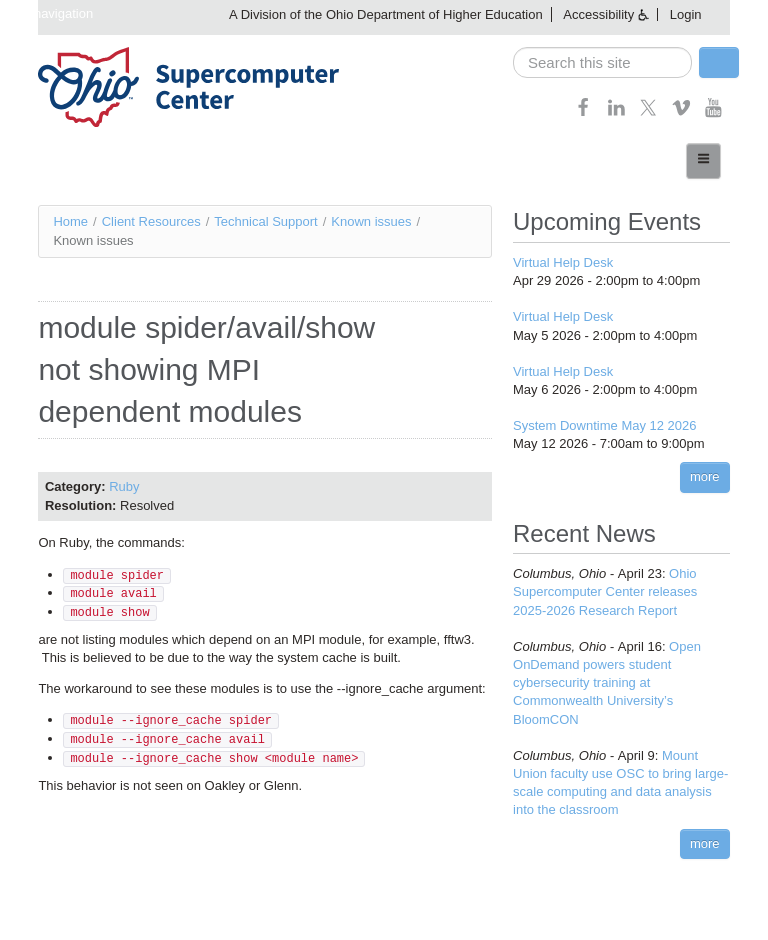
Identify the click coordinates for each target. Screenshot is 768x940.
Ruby (124, 486)
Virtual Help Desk (563, 262)
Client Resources (151, 221)
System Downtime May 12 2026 (605, 425)
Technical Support (265, 221)
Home (70, 221)
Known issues (371, 221)
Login (686, 14)
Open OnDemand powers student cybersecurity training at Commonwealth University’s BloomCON (607, 683)
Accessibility (598, 14)
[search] (602, 62)
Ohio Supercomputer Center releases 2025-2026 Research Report (605, 591)
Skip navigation (49, 13)
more (705, 476)
